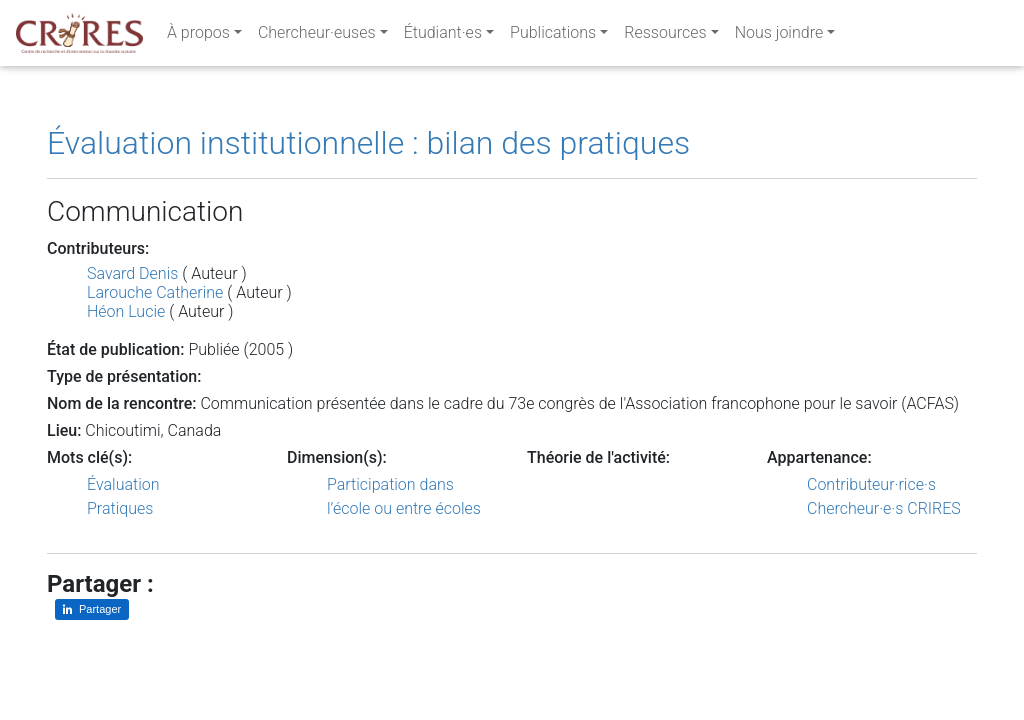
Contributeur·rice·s (871, 484)
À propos (198, 36)
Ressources (665, 36)
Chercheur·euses (317, 36)
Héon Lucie (126, 311)
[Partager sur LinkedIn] (92, 609)
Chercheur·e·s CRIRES (884, 508)
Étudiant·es (443, 36)
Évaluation (123, 484)
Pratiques (120, 508)
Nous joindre (779, 36)
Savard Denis (132, 273)
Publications (553, 36)
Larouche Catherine (155, 292)
